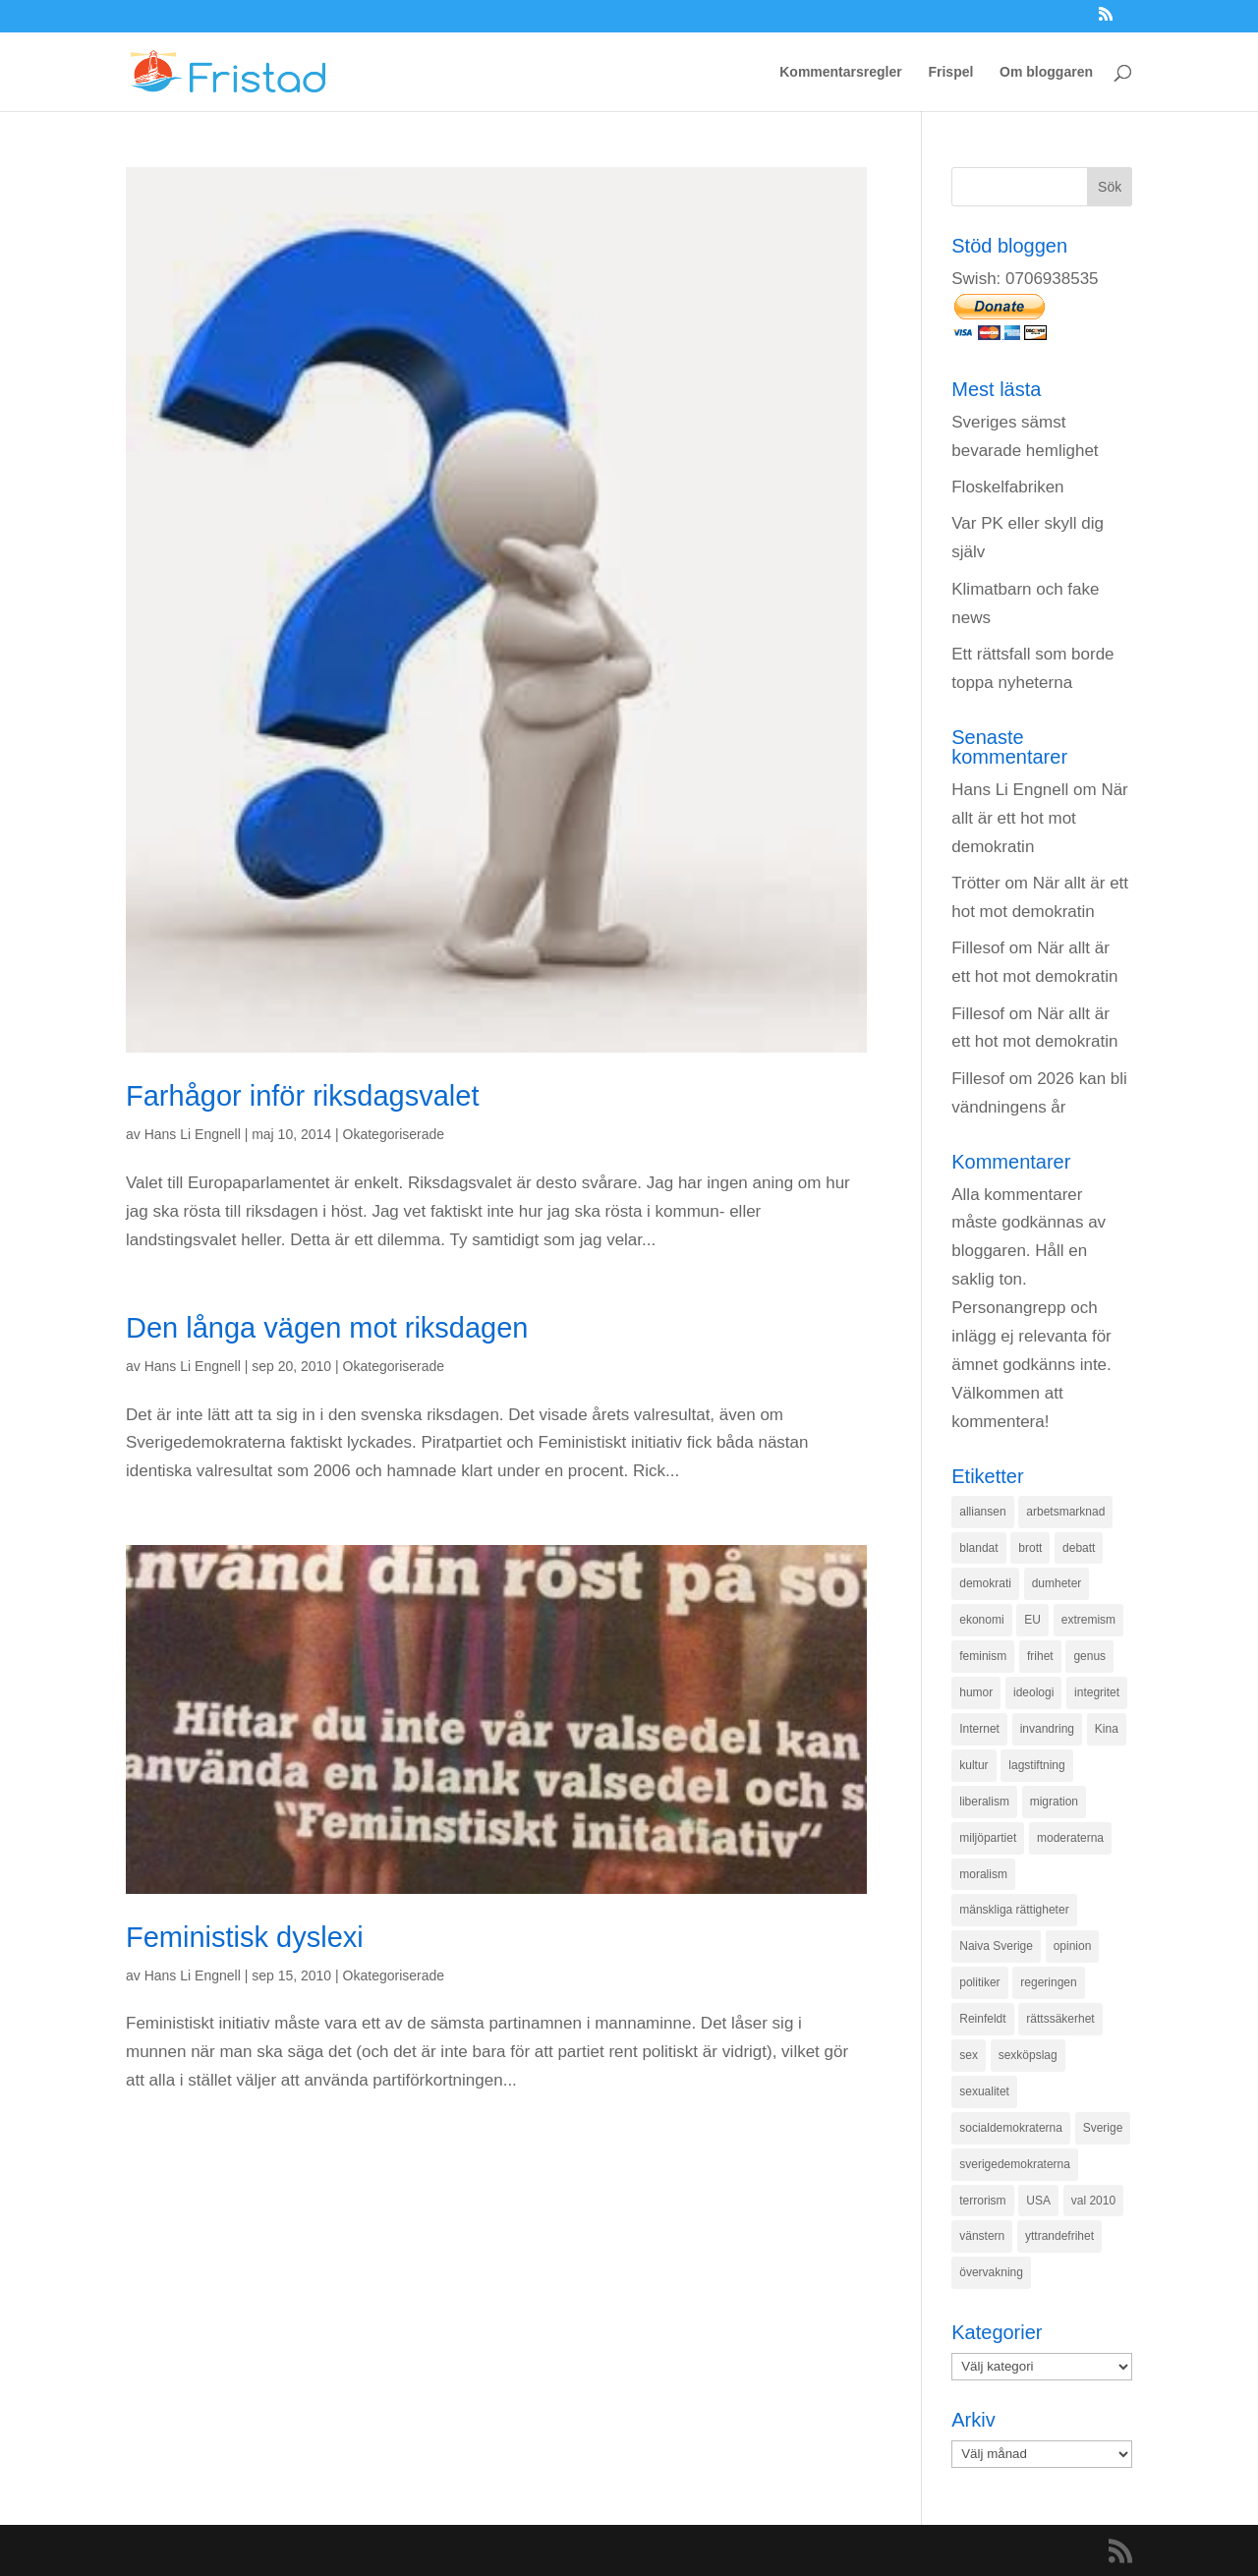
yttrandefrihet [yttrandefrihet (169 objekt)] (1059, 2236)
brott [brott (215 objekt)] (1030, 1548)
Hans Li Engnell (192, 1134)
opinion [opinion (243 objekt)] (1073, 1946)
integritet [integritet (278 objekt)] (1096, 1692)
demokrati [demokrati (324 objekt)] (985, 1583)
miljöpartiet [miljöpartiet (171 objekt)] (987, 1838)
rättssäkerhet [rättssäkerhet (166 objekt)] (1060, 2019)
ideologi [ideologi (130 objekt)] (1033, 1692)
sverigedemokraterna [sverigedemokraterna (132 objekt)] (1014, 2164)
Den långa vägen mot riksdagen (327, 1328)
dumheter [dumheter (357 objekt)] (1057, 1583)
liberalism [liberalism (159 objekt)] (984, 1801)
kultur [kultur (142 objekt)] (973, 1765)
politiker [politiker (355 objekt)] (979, 1982)
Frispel (950, 72)
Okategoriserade (394, 1134)
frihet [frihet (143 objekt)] (1040, 1656)
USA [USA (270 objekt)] (1038, 2200)
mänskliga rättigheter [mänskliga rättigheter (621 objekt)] (1013, 1910)
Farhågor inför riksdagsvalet (302, 1096)
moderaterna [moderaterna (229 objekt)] (1070, 1838)
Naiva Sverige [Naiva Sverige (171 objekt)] (996, 1946)
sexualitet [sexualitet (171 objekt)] (984, 2091)
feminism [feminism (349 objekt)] (982, 1656)
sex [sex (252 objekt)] (968, 2055)
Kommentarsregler (840, 72)
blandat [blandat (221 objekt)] (978, 1548)
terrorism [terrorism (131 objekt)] (982, 2200)
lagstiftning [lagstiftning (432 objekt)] (1036, 1765)
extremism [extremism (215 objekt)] (1088, 1620)
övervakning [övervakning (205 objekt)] (991, 2272)
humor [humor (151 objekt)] (976, 1692)
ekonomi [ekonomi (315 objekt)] (981, 1620)
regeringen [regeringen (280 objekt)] (1048, 1982)
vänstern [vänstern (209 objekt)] (981, 2236)
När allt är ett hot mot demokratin (1039, 818)
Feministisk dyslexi (245, 1937)
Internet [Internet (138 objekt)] (979, 1729)
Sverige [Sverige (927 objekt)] (1103, 2128)
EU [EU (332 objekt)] (1032, 1620)
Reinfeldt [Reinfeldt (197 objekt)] (982, 2019)
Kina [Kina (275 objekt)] (1106, 1729)
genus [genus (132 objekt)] (1089, 1656)
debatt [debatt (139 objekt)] (1078, 1548)
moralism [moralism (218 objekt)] (983, 1874)
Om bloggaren (1046, 72)
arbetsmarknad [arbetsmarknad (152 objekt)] (1065, 1511)
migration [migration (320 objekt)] (1054, 1801)
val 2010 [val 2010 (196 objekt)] (1093, 2200)
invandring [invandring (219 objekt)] (1047, 1729)
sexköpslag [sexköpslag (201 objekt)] (1028, 2055)
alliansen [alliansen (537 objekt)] (982, 1511)
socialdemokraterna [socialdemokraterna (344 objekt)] (1010, 2128)
